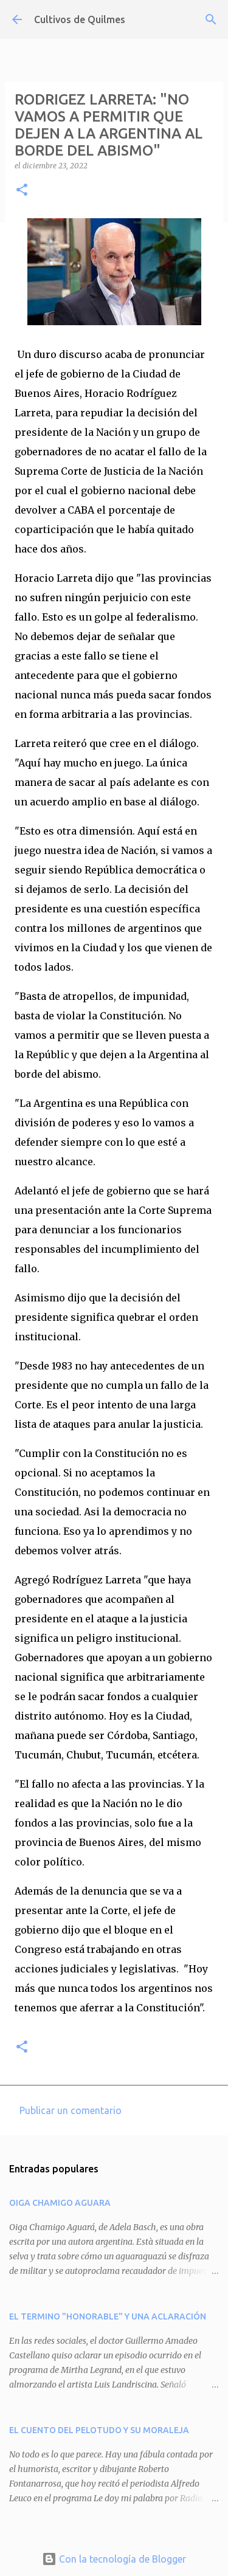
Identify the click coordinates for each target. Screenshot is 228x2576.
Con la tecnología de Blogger (114, 2559)
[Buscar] (211, 19)
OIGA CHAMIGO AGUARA (60, 2203)
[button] (22, 190)
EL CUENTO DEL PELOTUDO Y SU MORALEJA (99, 2430)
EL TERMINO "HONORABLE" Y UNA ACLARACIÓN (107, 2316)
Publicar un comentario (70, 2110)
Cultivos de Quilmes (79, 19)
